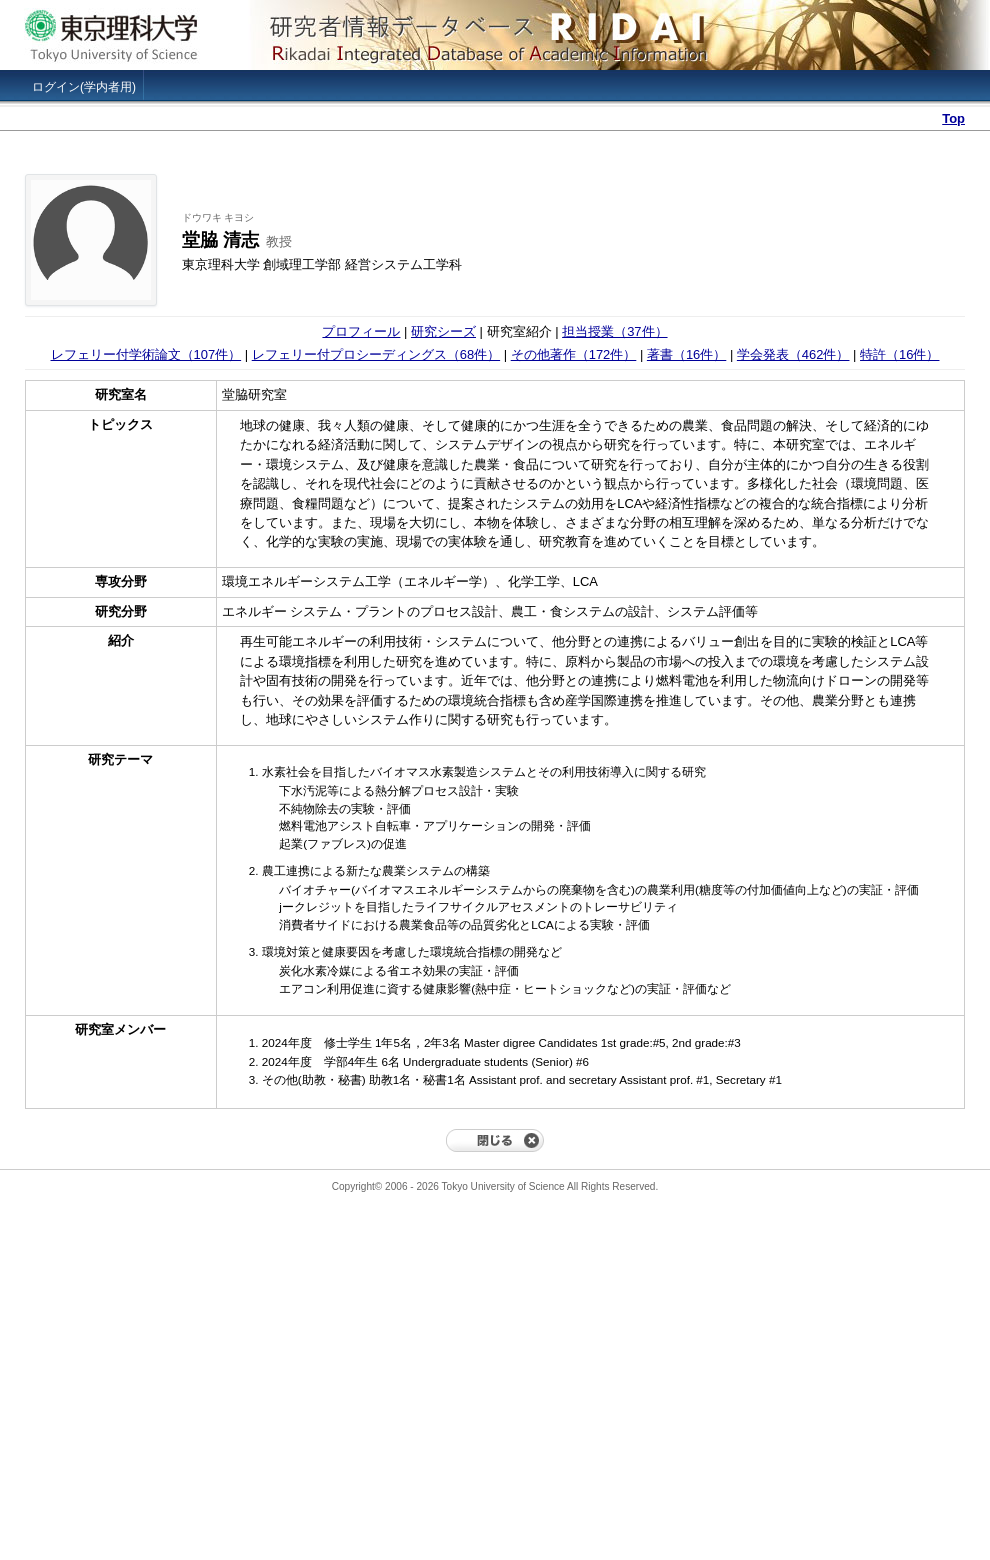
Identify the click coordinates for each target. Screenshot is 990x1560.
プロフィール (361, 331)
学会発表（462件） (793, 354)
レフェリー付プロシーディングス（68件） (376, 354)
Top (953, 118)
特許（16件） (899, 354)
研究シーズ (443, 331)
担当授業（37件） (614, 331)
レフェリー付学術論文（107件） (146, 354)
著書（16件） (686, 354)
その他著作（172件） (574, 354)
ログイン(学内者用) (84, 87)
